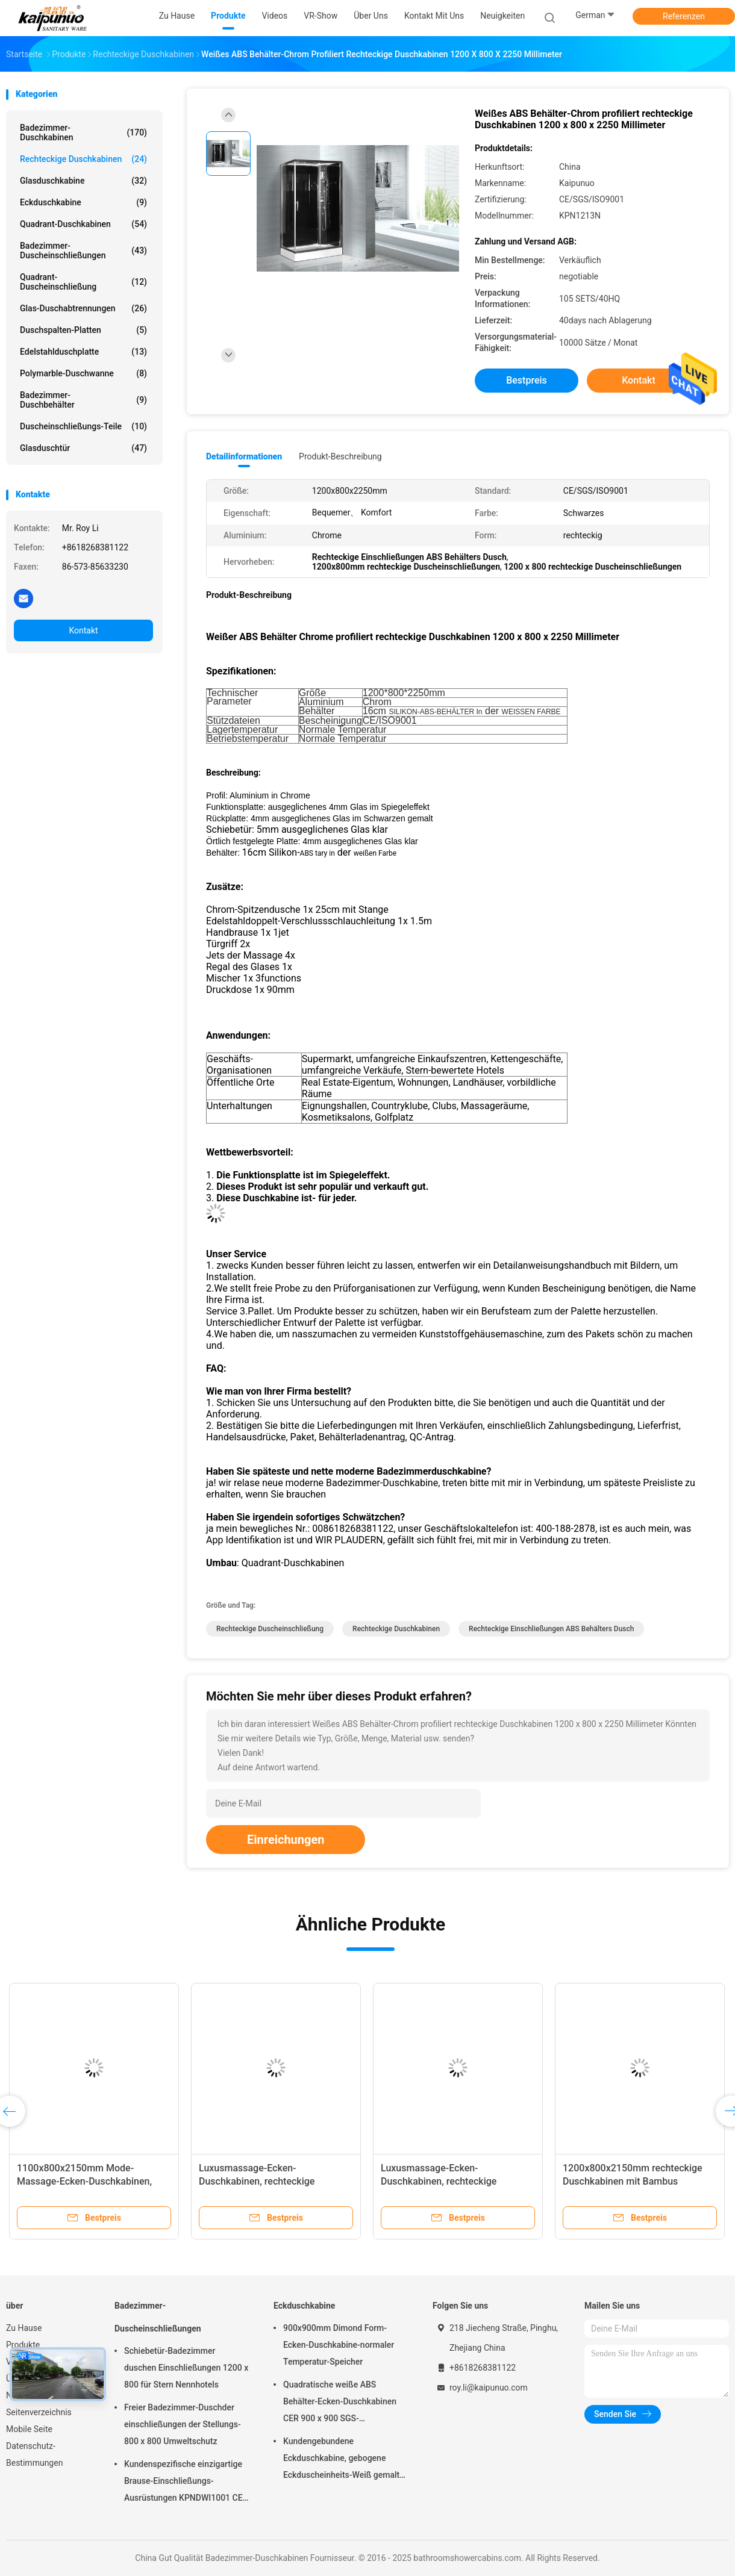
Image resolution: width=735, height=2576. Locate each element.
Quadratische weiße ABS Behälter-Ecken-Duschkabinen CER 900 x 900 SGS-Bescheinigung (339, 2403)
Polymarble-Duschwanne (83, 373)
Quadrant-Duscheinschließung (83, 281)
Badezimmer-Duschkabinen (83, 132)
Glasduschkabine (83, 181)
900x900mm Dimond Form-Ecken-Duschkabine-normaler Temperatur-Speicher (338, 2344)
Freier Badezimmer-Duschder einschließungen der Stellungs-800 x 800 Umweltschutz (182, 2424)
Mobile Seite (29, 2429)
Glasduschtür (83, 448)
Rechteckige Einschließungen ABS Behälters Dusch (551, 1629)
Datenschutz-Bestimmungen (34, 2454)
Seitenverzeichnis (39, 2412)
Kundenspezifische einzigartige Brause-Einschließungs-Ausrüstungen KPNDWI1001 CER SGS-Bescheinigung (186, 2482)
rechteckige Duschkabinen (396, 1629)
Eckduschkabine (83, 202)
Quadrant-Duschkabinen (83, 224)
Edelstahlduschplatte (83, 352)
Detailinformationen (244, 456)
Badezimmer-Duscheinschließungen (83, 250)
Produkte (23, 2345)
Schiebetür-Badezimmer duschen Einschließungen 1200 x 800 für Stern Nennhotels (186, 2367)
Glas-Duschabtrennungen (83, 308)
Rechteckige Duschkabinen (83, 159)
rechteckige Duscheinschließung (270, 1629)
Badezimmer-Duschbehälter (83, 399)
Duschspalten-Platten (83, 330)
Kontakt (83, 630)
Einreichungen (285, 1839)
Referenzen (684, 16)
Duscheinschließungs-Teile (83, 426)
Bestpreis (526, 380)
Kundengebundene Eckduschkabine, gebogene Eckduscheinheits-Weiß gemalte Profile (343, 2459)
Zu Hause (24, 2328)
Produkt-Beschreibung (340, 456)
